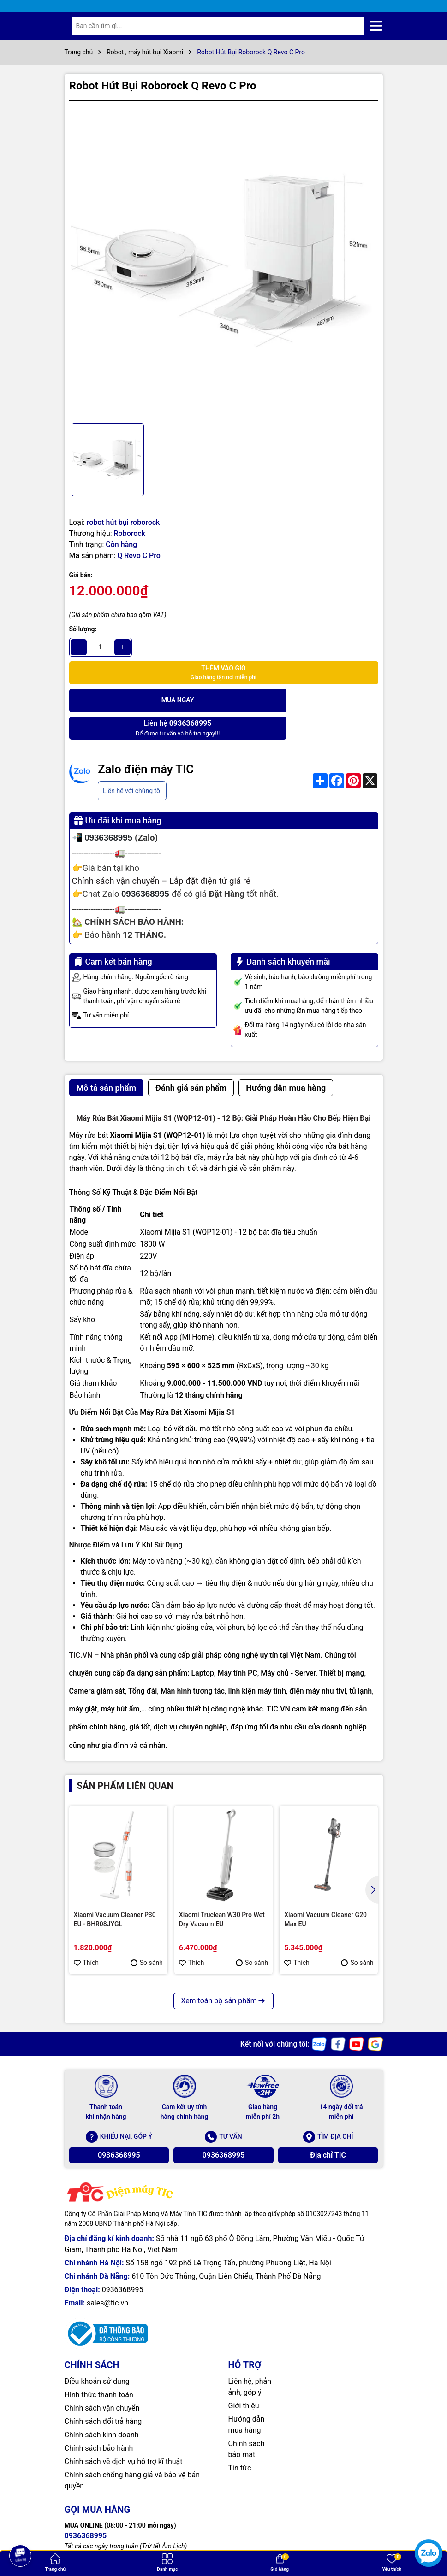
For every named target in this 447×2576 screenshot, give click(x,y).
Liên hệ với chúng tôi (132, 763)
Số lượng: (83, 629)
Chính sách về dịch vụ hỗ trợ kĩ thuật (124, 2433)
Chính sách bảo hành (99, 2420)
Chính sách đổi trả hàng (103, 2393)
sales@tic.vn (107, 2275)
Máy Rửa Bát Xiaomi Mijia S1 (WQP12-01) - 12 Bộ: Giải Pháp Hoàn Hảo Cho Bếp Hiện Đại (224, 1090)
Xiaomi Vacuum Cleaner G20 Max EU (325, 1891)
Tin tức (239, 2440)
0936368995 (119, 2127)
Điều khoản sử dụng (97, 2353)
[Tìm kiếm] (350, 26)
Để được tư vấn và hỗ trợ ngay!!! (302, 699)
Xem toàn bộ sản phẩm (223, 1973)
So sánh (147, 1935)
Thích (86, 1935)
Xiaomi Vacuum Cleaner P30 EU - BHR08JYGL (115, 1891)
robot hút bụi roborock (123, 522)
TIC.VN (81, 1627)
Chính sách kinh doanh (102, 2407)
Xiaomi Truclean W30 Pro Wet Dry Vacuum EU (222, 1891)
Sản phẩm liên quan (125, 1758)
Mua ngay (145, 700)
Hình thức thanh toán (99, 2367)
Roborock (129, 533)
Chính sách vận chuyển (102, 2380)
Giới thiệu (243, 2378)
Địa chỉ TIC (328, 2127)
